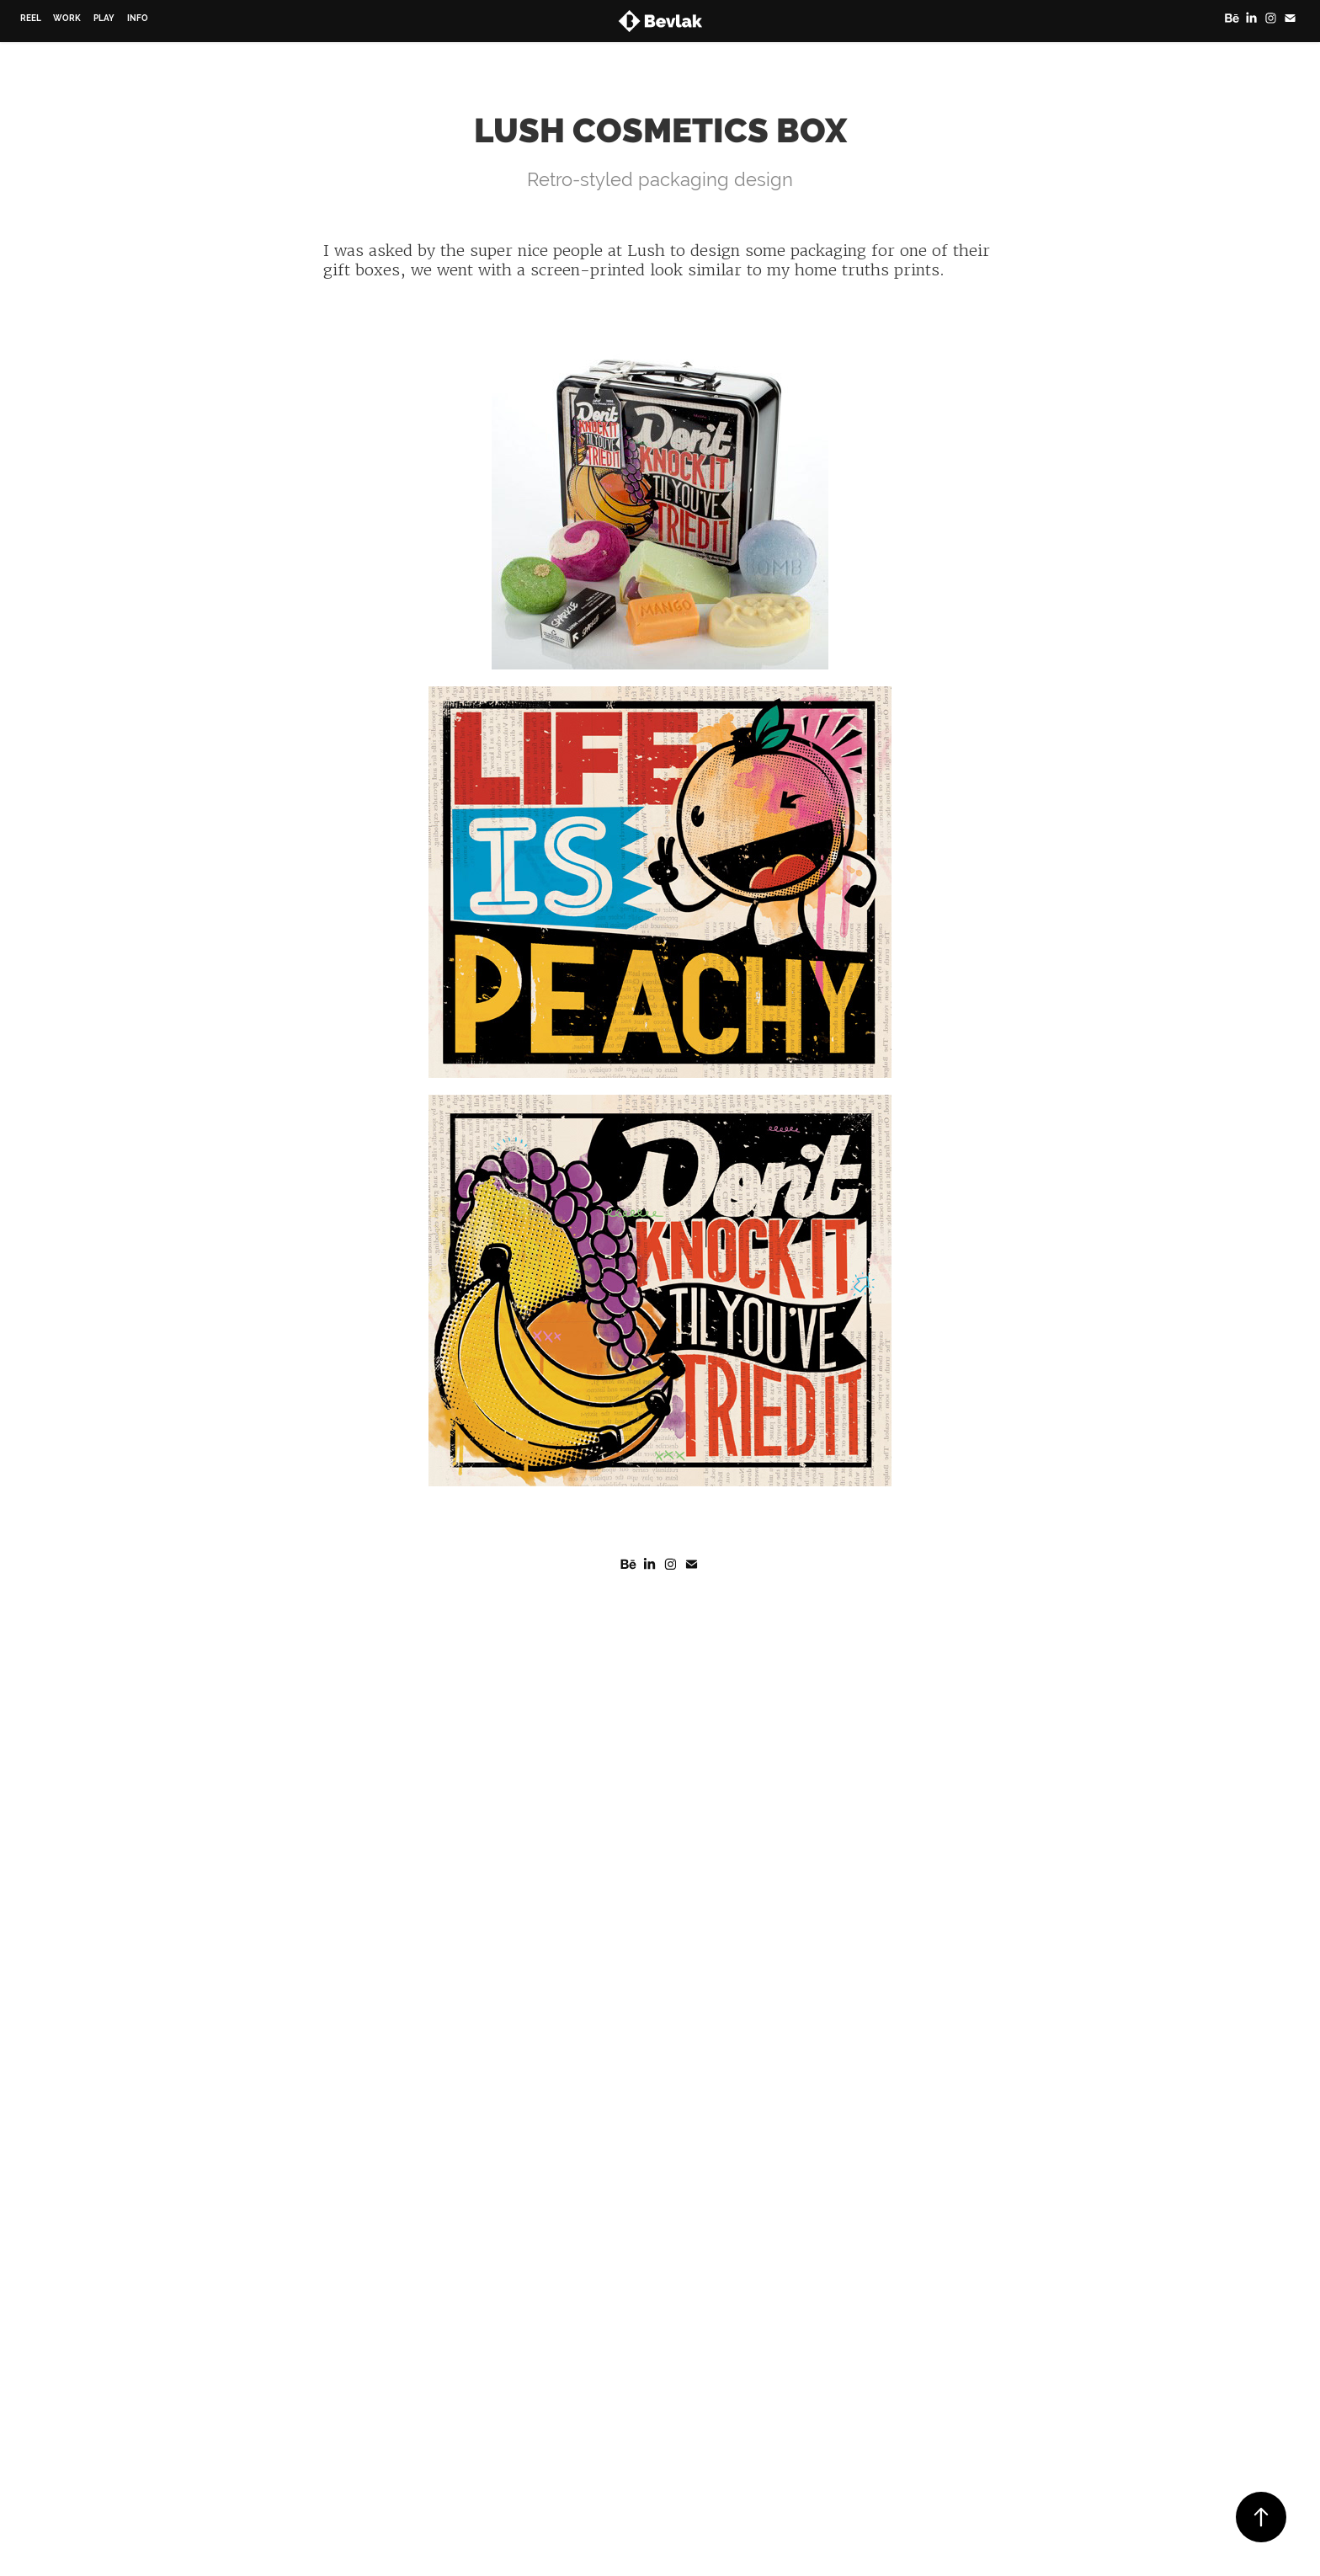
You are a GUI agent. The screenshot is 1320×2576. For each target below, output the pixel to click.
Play (103, 18)
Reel (30, 18)
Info (137, 18)
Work (67, 18)
